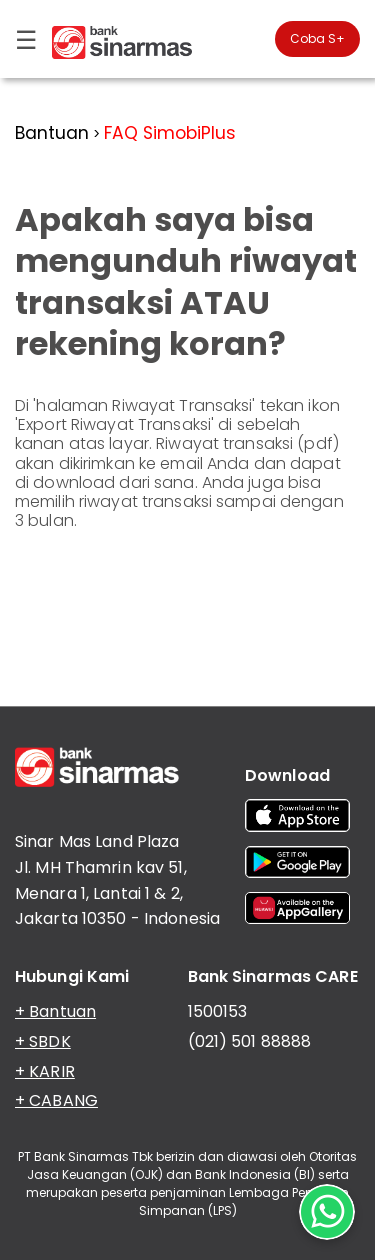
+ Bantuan (55, 1011)
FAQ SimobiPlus (170, 133)
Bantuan (52, 133)
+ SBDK (43, 1041)
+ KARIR (45, 1071)
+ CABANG (56, 1100)
